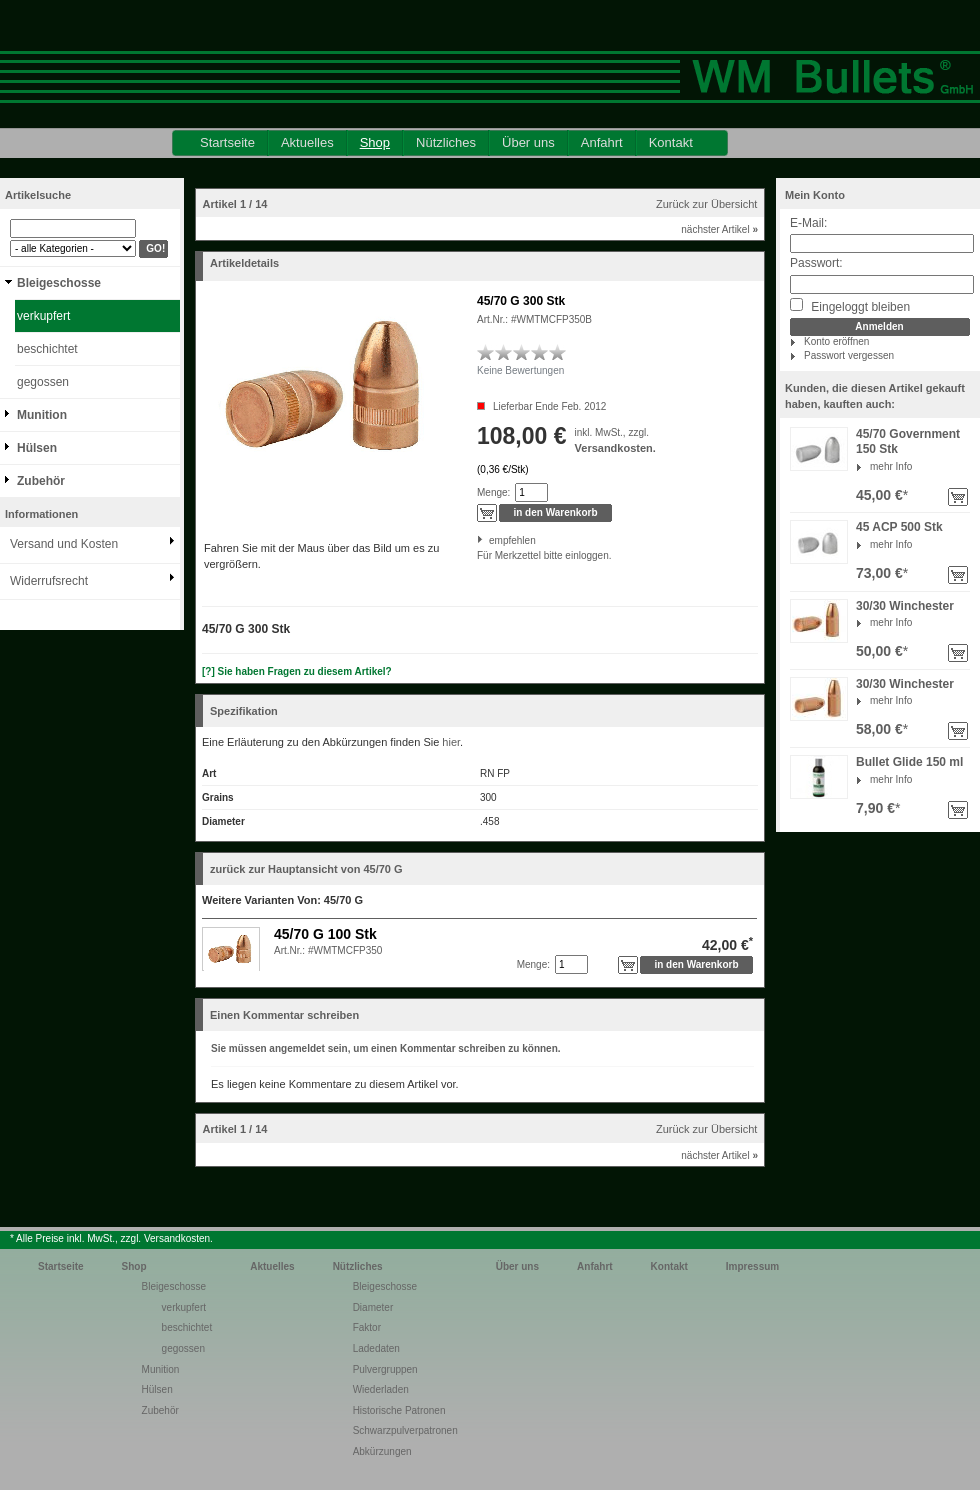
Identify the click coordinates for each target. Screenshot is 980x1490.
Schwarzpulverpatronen (405, 1430)
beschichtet (47, 349)
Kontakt (671, 142)
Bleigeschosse (59, 283)
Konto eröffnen (836, 341)
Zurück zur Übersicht (706, 204)
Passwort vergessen (849, 355)
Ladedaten (376, 1348)
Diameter (373, 1307)
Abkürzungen (382, 1451)
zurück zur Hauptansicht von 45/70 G (306, 869)
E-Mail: (808, 223)
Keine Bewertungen (520, 370)
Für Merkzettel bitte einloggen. (478, 555)
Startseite (227, 142)
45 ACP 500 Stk (899, 527)
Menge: (493, 492)
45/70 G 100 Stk (325, 934)
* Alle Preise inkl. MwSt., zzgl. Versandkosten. (111, 1238)
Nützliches (446, 142)
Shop (375, 142)
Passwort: (816, 263)
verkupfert (43, 316)
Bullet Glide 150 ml (909, 762)
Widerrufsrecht (49, 581)
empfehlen (490, 540)
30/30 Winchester (905, 606)
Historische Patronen (399, 1410)
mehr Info (891, 466)
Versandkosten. (615, 448)
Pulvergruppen (385, 1369)
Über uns (528, 142)
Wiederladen (381, 1389)
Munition (42, 415)
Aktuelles (307, 142)
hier (451, 742)
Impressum (752, 1266)
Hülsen (37, 448)
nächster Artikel (719, 229)
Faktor (367, 1327)
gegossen (43, 382)
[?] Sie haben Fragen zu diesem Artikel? (297, 671)
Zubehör (41, 481)
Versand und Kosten (64, 544)
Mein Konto (815, 195)
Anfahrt (602, 142)
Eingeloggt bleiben (850, 306)
